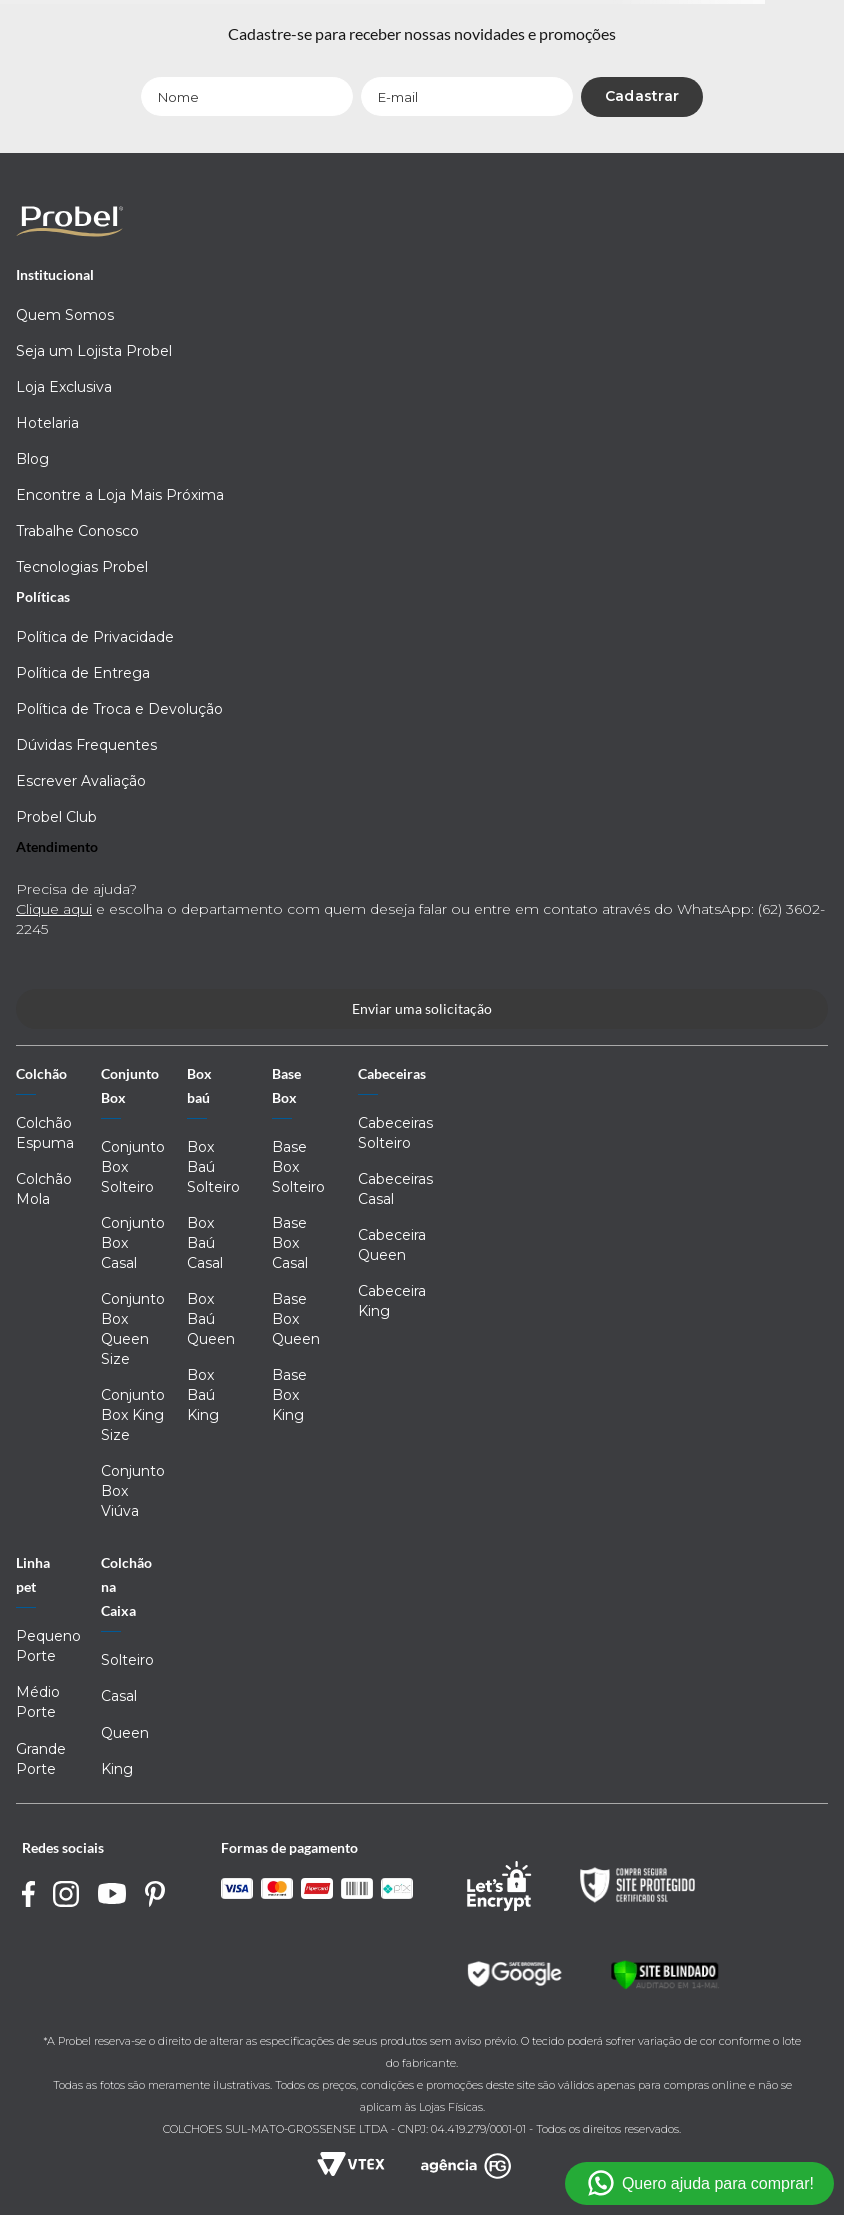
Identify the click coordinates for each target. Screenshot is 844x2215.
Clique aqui (54, 909)
